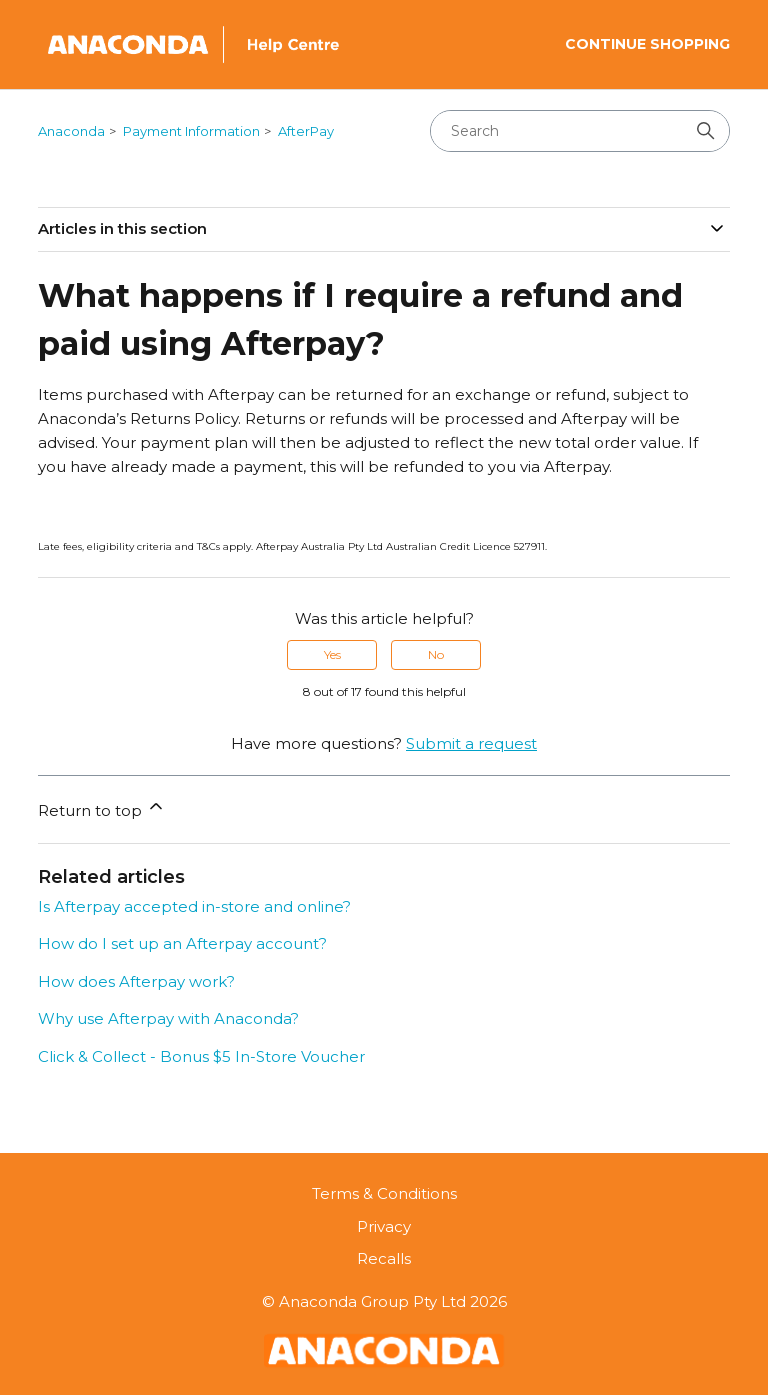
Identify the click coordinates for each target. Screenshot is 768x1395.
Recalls (384, 1258)
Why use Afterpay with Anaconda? (168, 1018)
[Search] (580, 131)
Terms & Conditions (384, 1193)
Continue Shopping (647, 44)
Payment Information (191, 131)
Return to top (102, 808)
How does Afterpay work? (136, 981)
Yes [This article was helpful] (332, 654)
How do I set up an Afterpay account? (182, 943)
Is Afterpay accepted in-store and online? (194, 906)
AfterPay (306, 131)
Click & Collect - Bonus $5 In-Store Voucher (201, 1056)
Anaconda (71, 131)
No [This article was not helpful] (436, 654)
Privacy (384, 1226)
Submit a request (471, 743)
